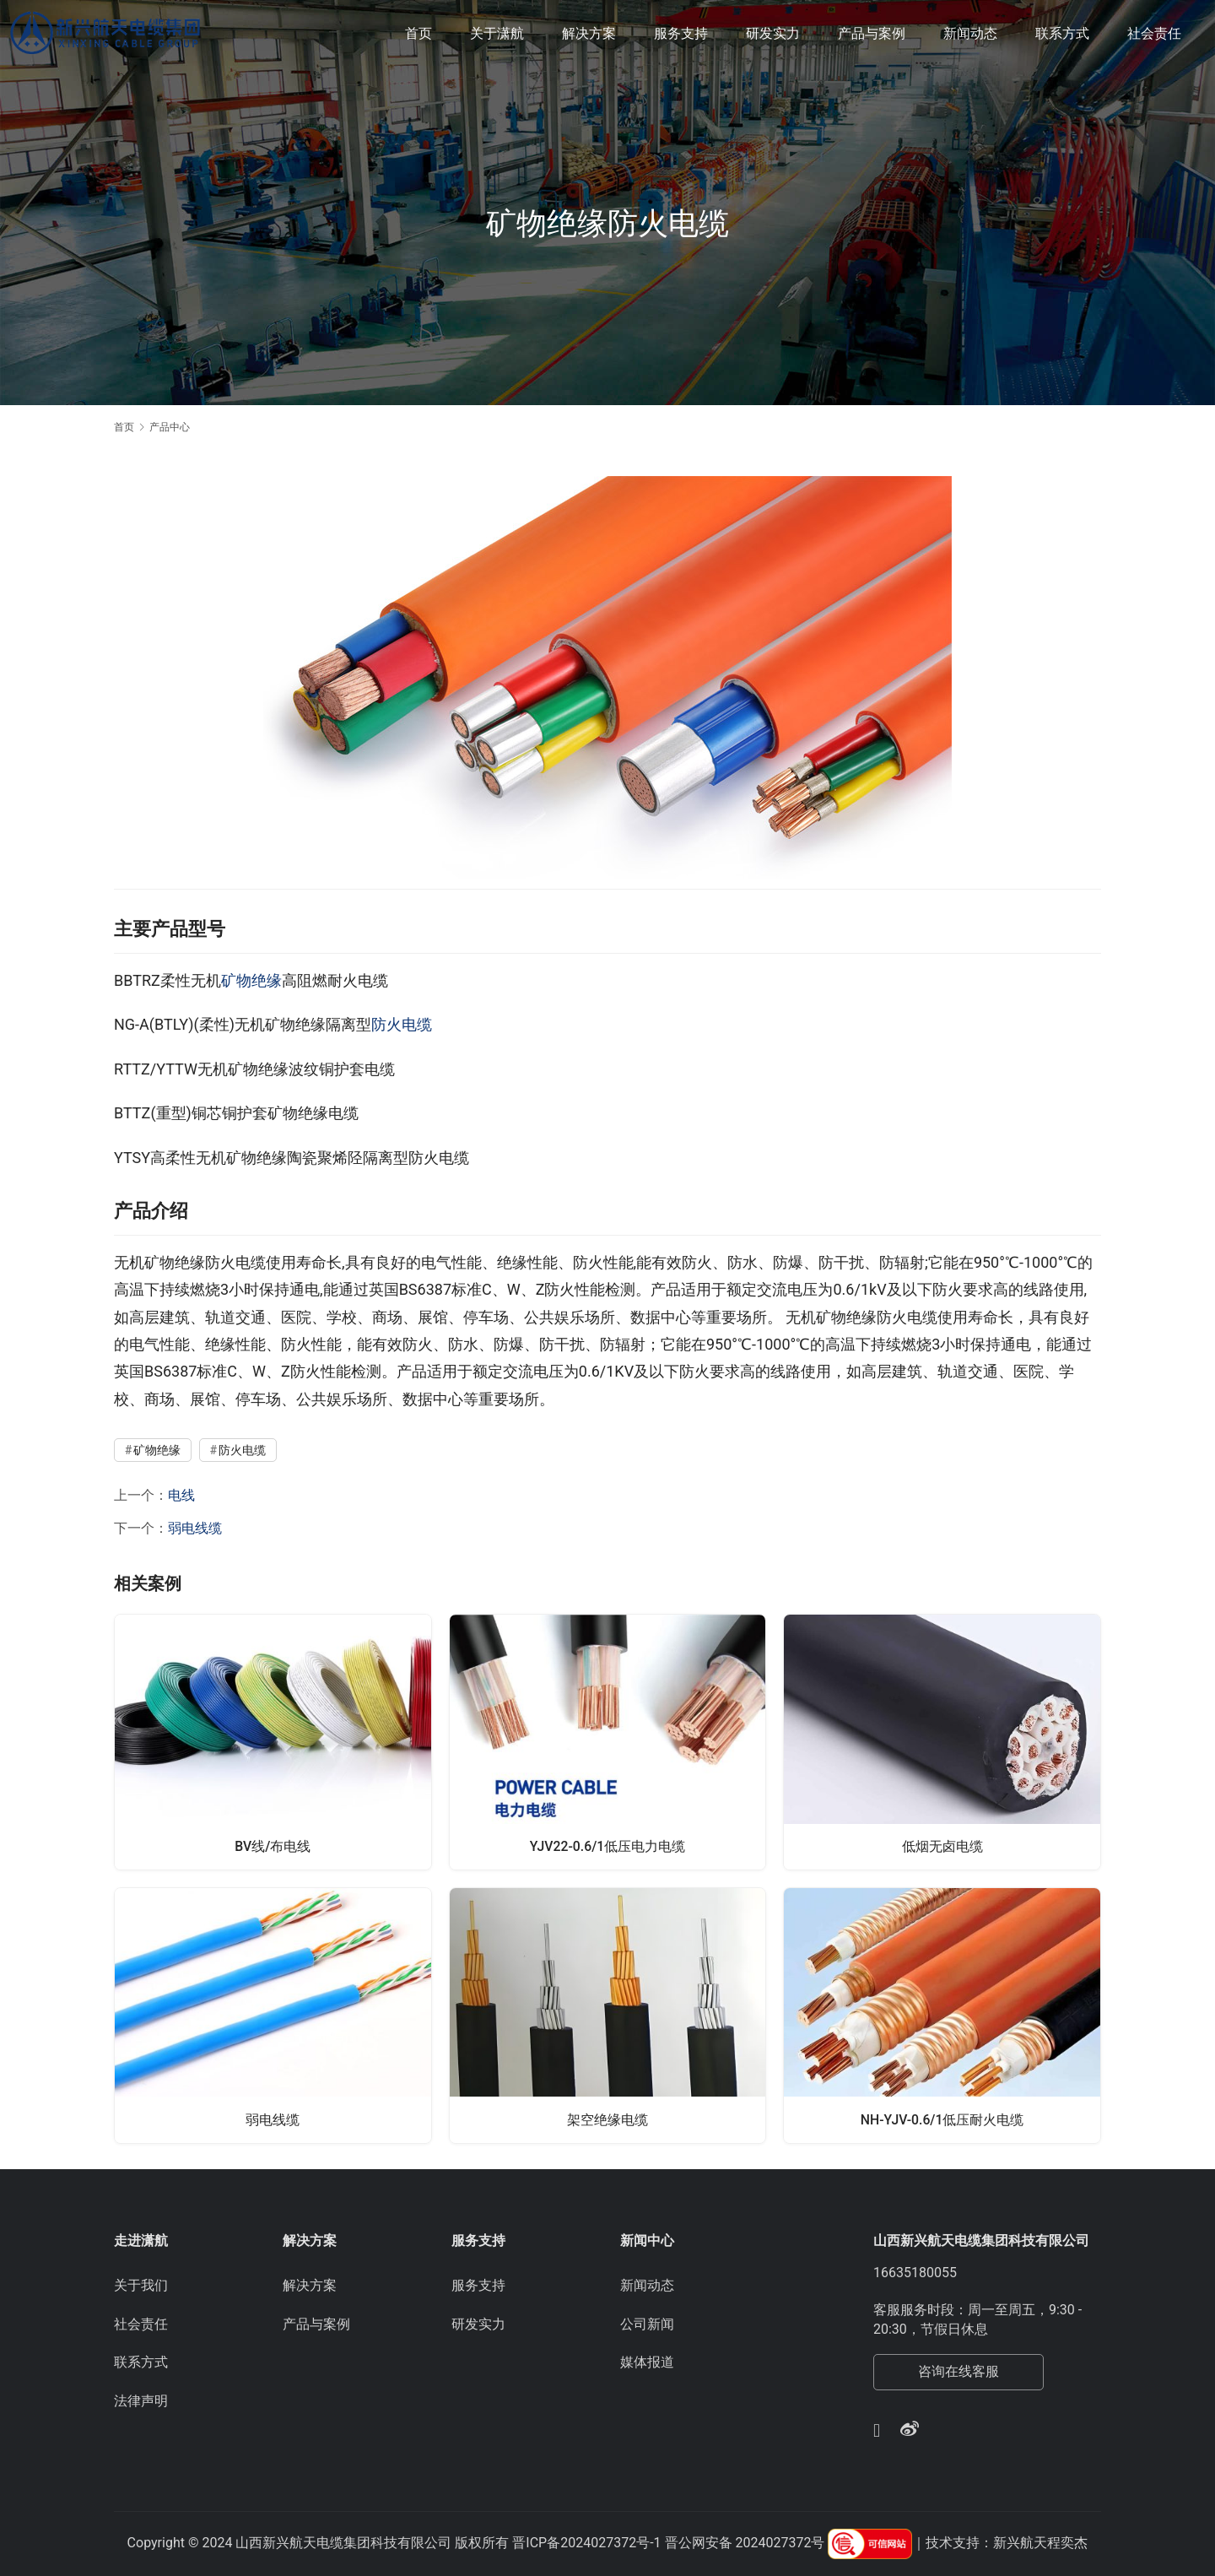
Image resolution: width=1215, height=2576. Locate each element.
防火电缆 (401, 1024)
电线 (181, 1495)
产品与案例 (871, 33)
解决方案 (589, 33)
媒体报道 (647, 2362)
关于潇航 (497, 33)
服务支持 (681, 33)
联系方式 (1062, 33)
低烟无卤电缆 (942, 1845)
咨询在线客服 (958, 2371)
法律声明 (141, 2401)
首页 (418, 33)
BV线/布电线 (272, 1845)
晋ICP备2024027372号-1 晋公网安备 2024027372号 (668, 2543)
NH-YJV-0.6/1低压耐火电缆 (942, 2119)
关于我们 (141, 2285)
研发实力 (773, 33)
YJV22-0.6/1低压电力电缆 (607, 1845)
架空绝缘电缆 (607, 2119)
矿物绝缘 (251, 980)
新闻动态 (970, 33)
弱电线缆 (195, 1528)
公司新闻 (647, 2324)
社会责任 (1154, 33)
